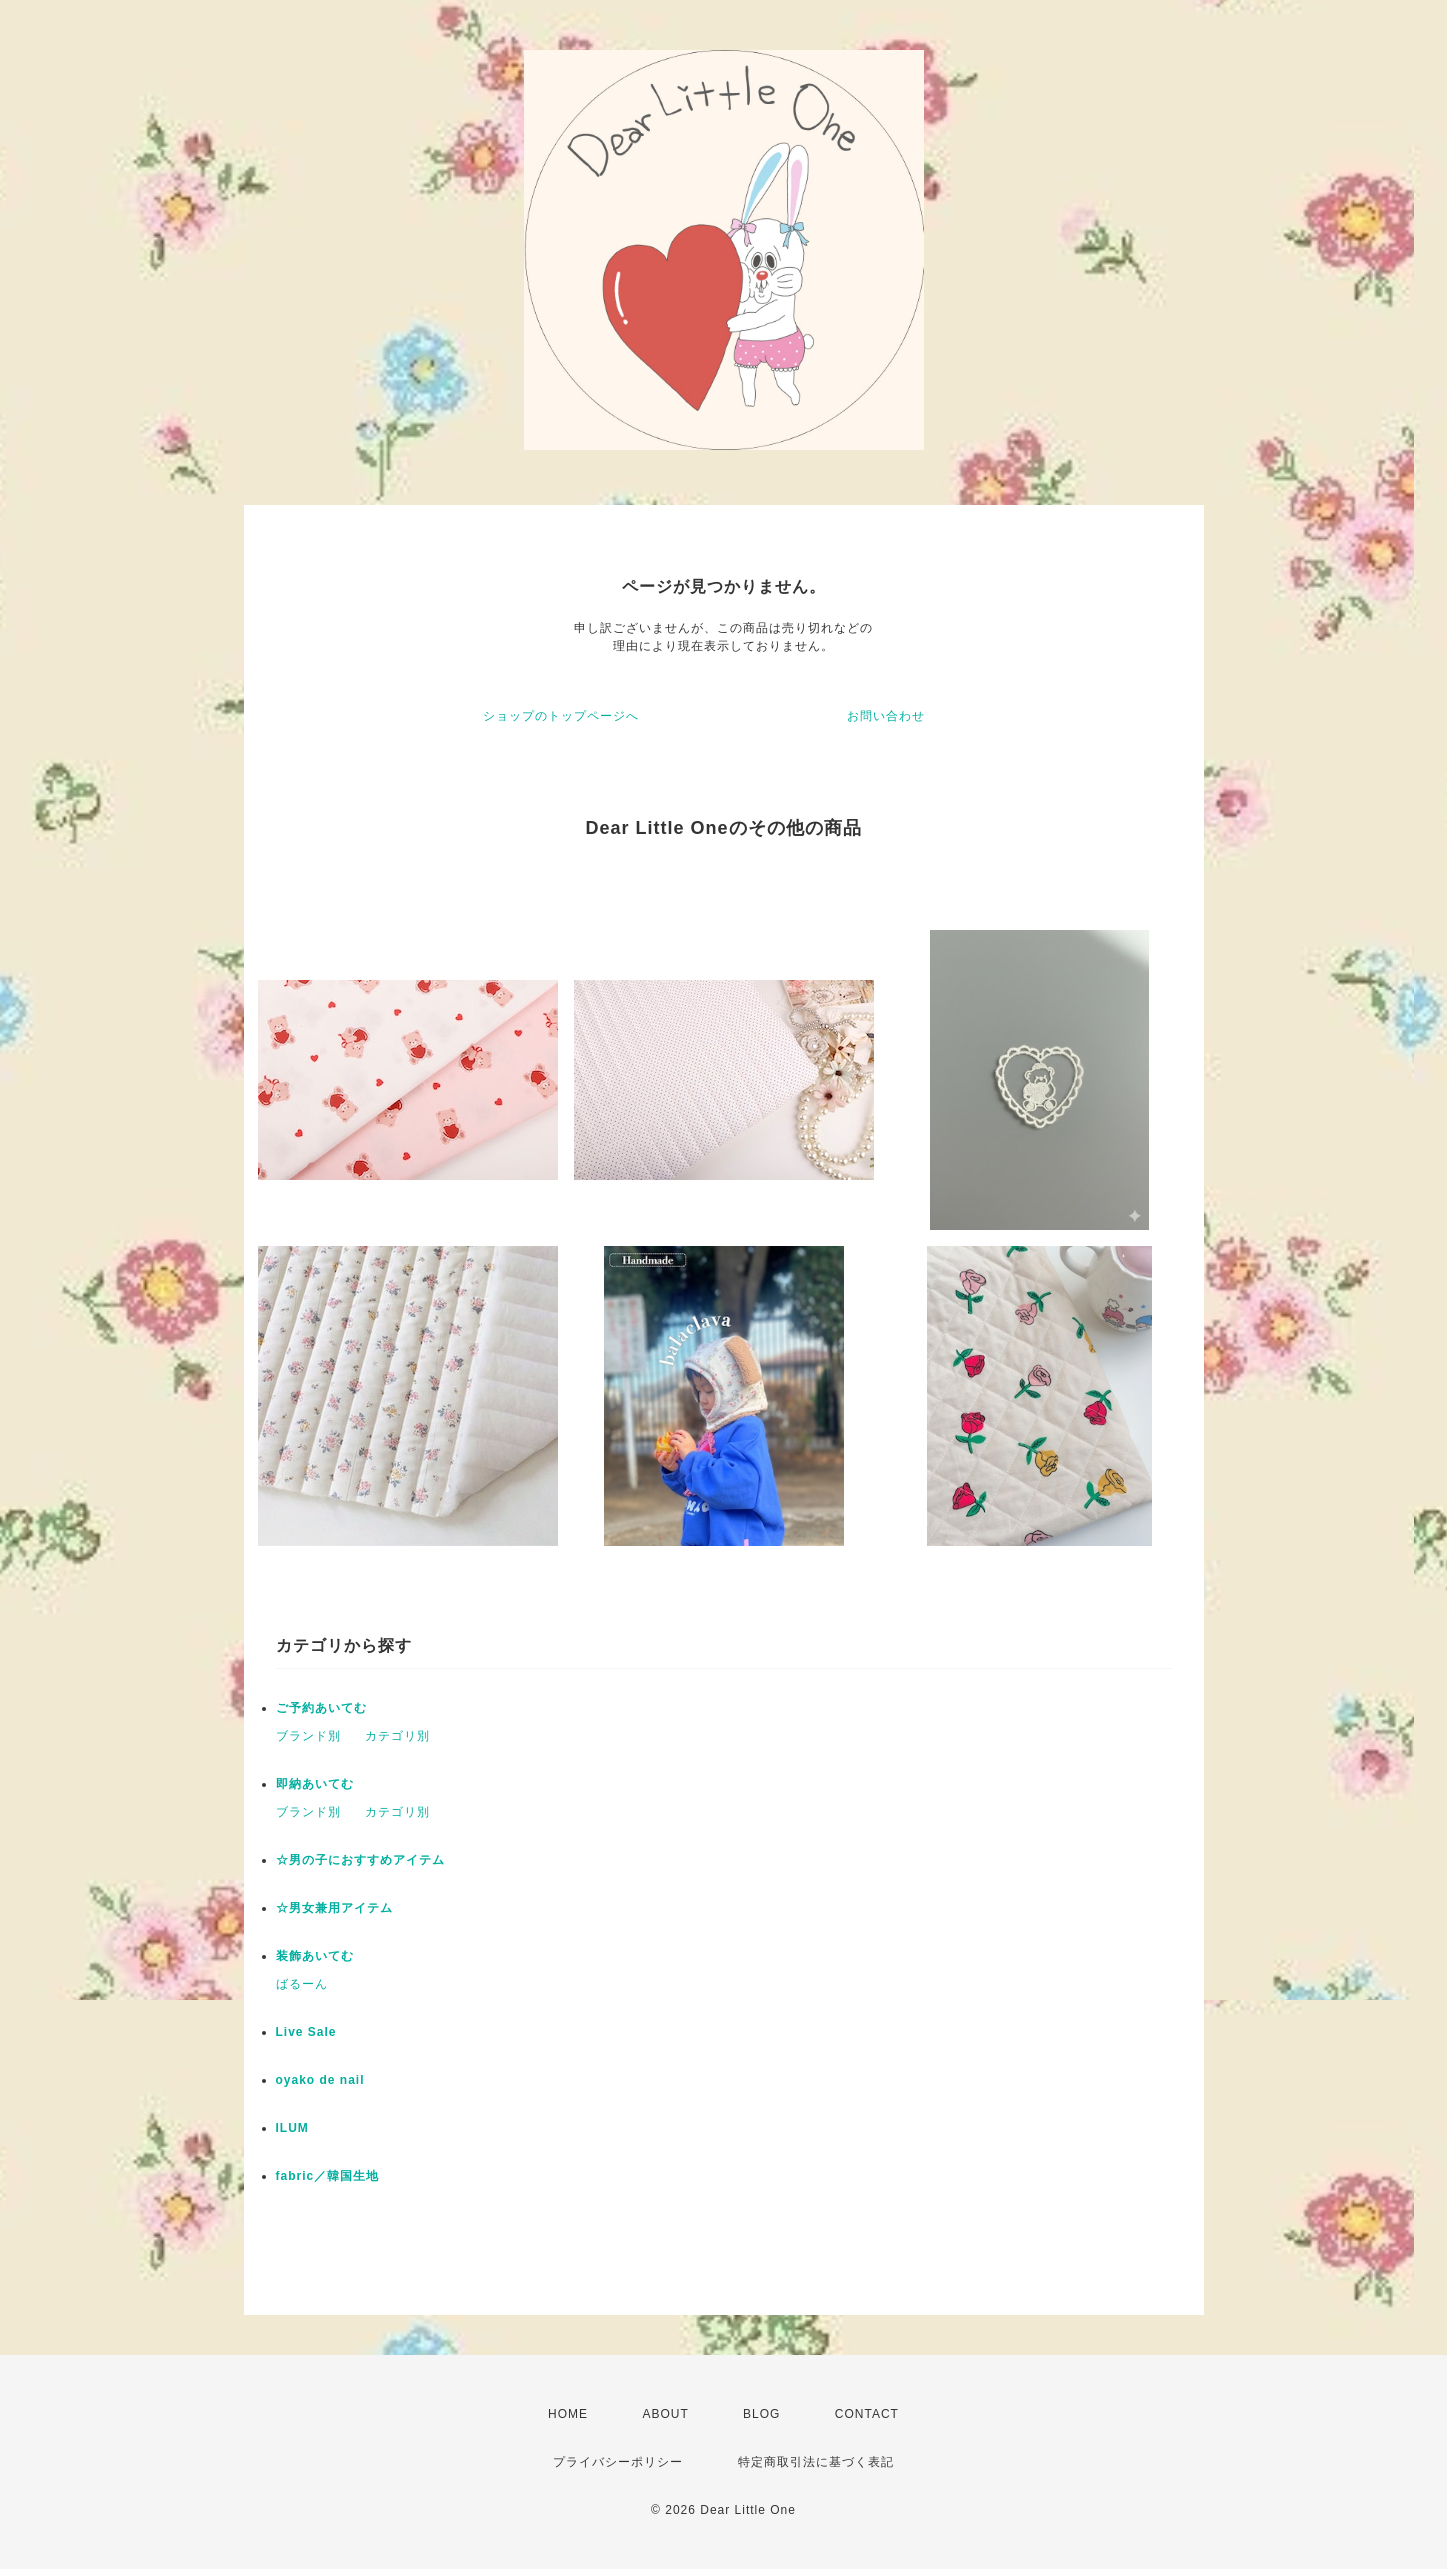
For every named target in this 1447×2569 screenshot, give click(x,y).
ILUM (292, 2128)
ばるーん (302, 1984)
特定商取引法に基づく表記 (816, 2462)
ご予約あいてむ (321, 1708)
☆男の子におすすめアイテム (360, 1860)
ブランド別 (308, 1736)
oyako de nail (320, 2080)
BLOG (761, 2414)
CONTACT (867, 2414)
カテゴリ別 (397, 1736)
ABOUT (665, 2414)
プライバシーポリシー (618, 2462)
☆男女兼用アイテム (334, 1908)
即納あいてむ (315, 1784)
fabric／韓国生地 (328, 2176)
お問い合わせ (886, 716)
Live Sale (306, 2032)
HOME (568, 2414)
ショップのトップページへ (561, 716)
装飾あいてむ (315, 1956)
